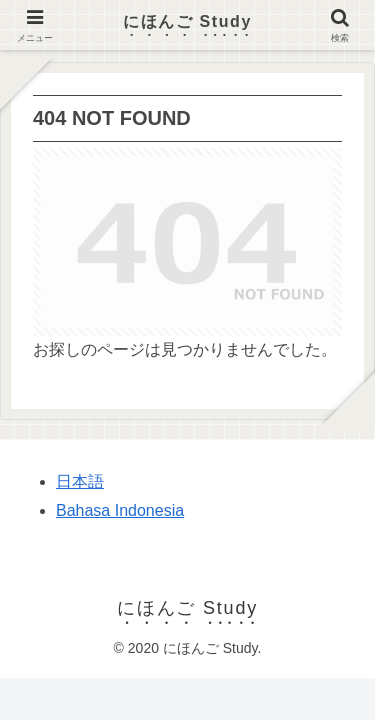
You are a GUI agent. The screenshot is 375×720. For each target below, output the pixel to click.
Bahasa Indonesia (120, 510)
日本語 (80, 481)
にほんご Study (187, 21)
